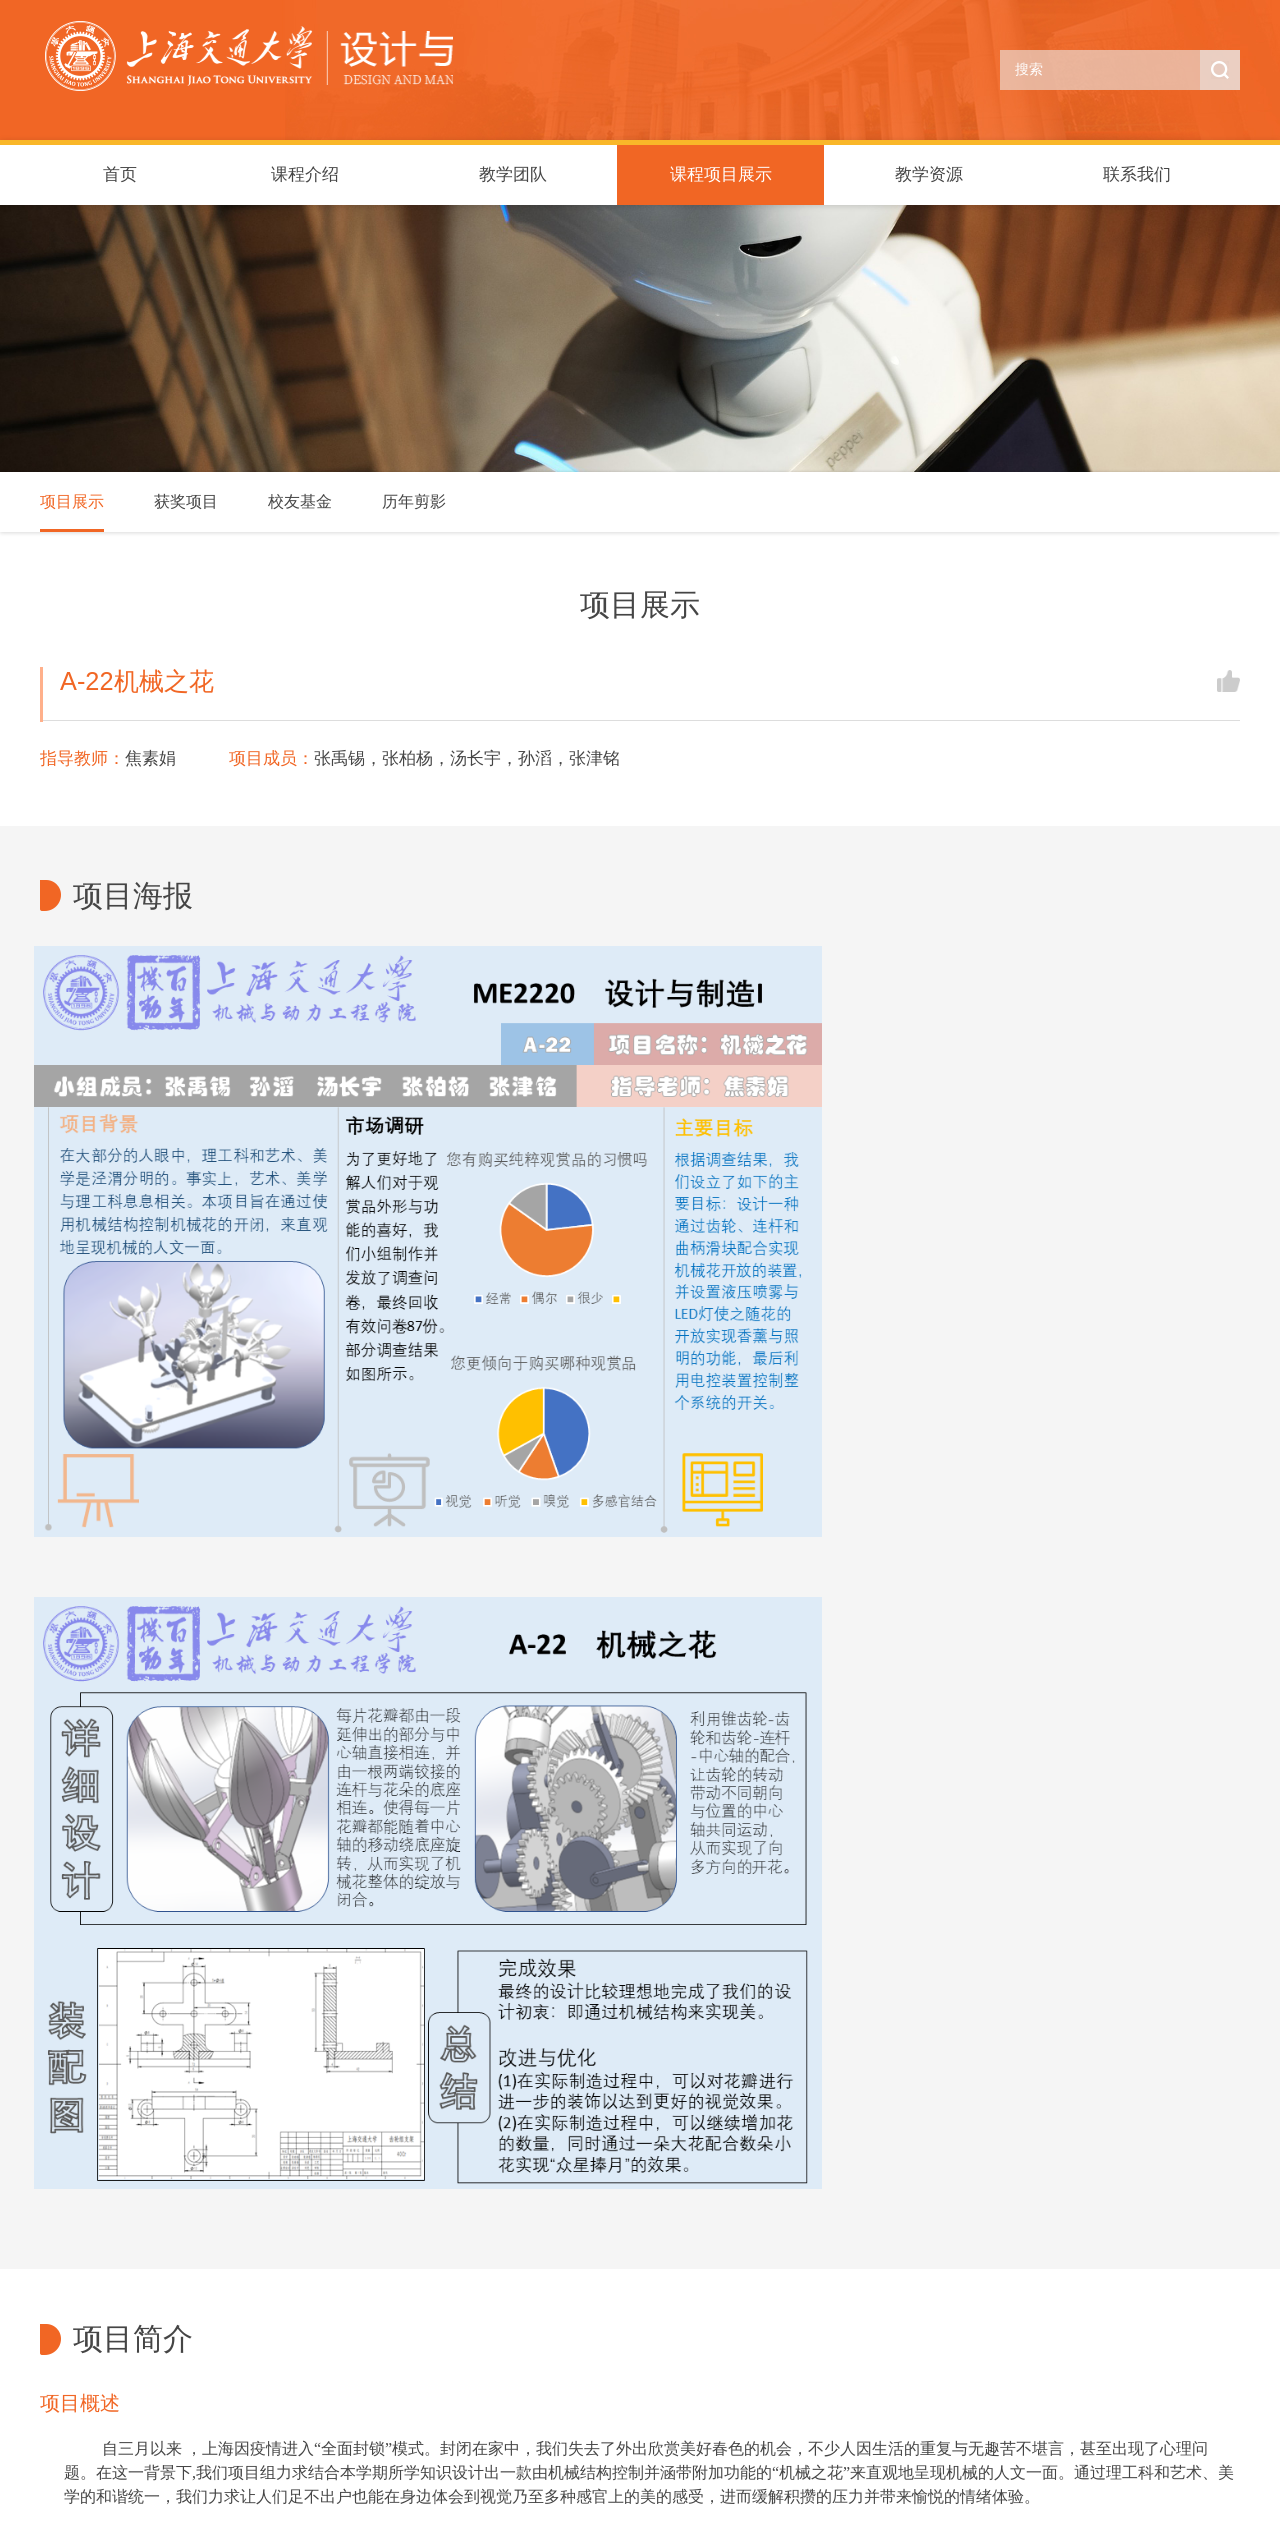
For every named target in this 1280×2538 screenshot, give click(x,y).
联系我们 (1137, 174)
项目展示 (72, 501)
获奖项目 (186, 501)
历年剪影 (414, 501)
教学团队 (513, 174)
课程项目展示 (721, 174)
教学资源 (929, 174)
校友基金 (300, 501)
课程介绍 (305, 174)
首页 (120, 174)
